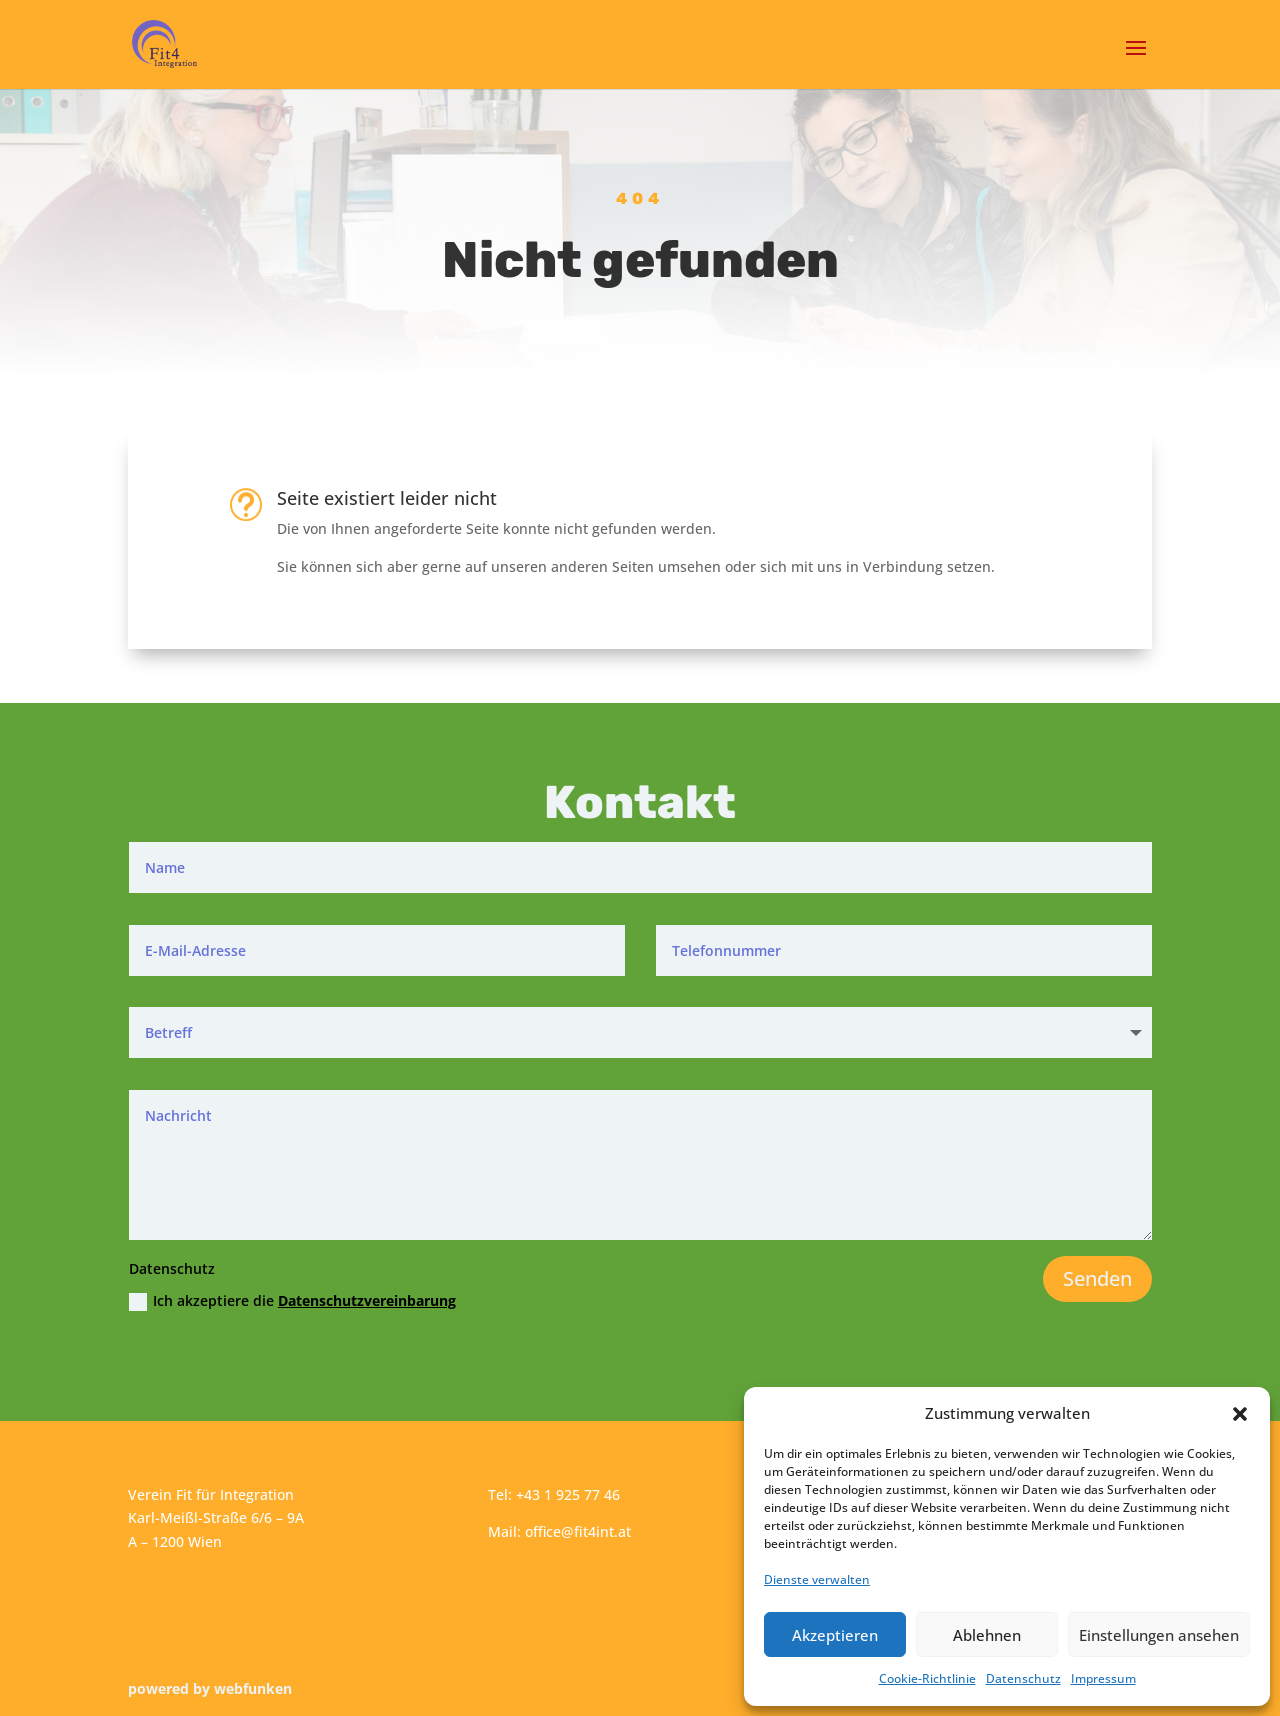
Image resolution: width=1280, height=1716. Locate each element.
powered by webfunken (210, 1688)
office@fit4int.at (578, 1531)
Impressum (1103, 1678)
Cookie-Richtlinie (927, 1678)
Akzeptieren (835, 1635)
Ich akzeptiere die (292, 1301)
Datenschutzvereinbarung (367, 1300)
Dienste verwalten (817, 1579)
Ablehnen (987, 1635)
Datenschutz (1023, 1678)
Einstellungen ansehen (1159, 1635)
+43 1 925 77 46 (568, 1494)
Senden (1097, 1278)
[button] (1240, 1414)
